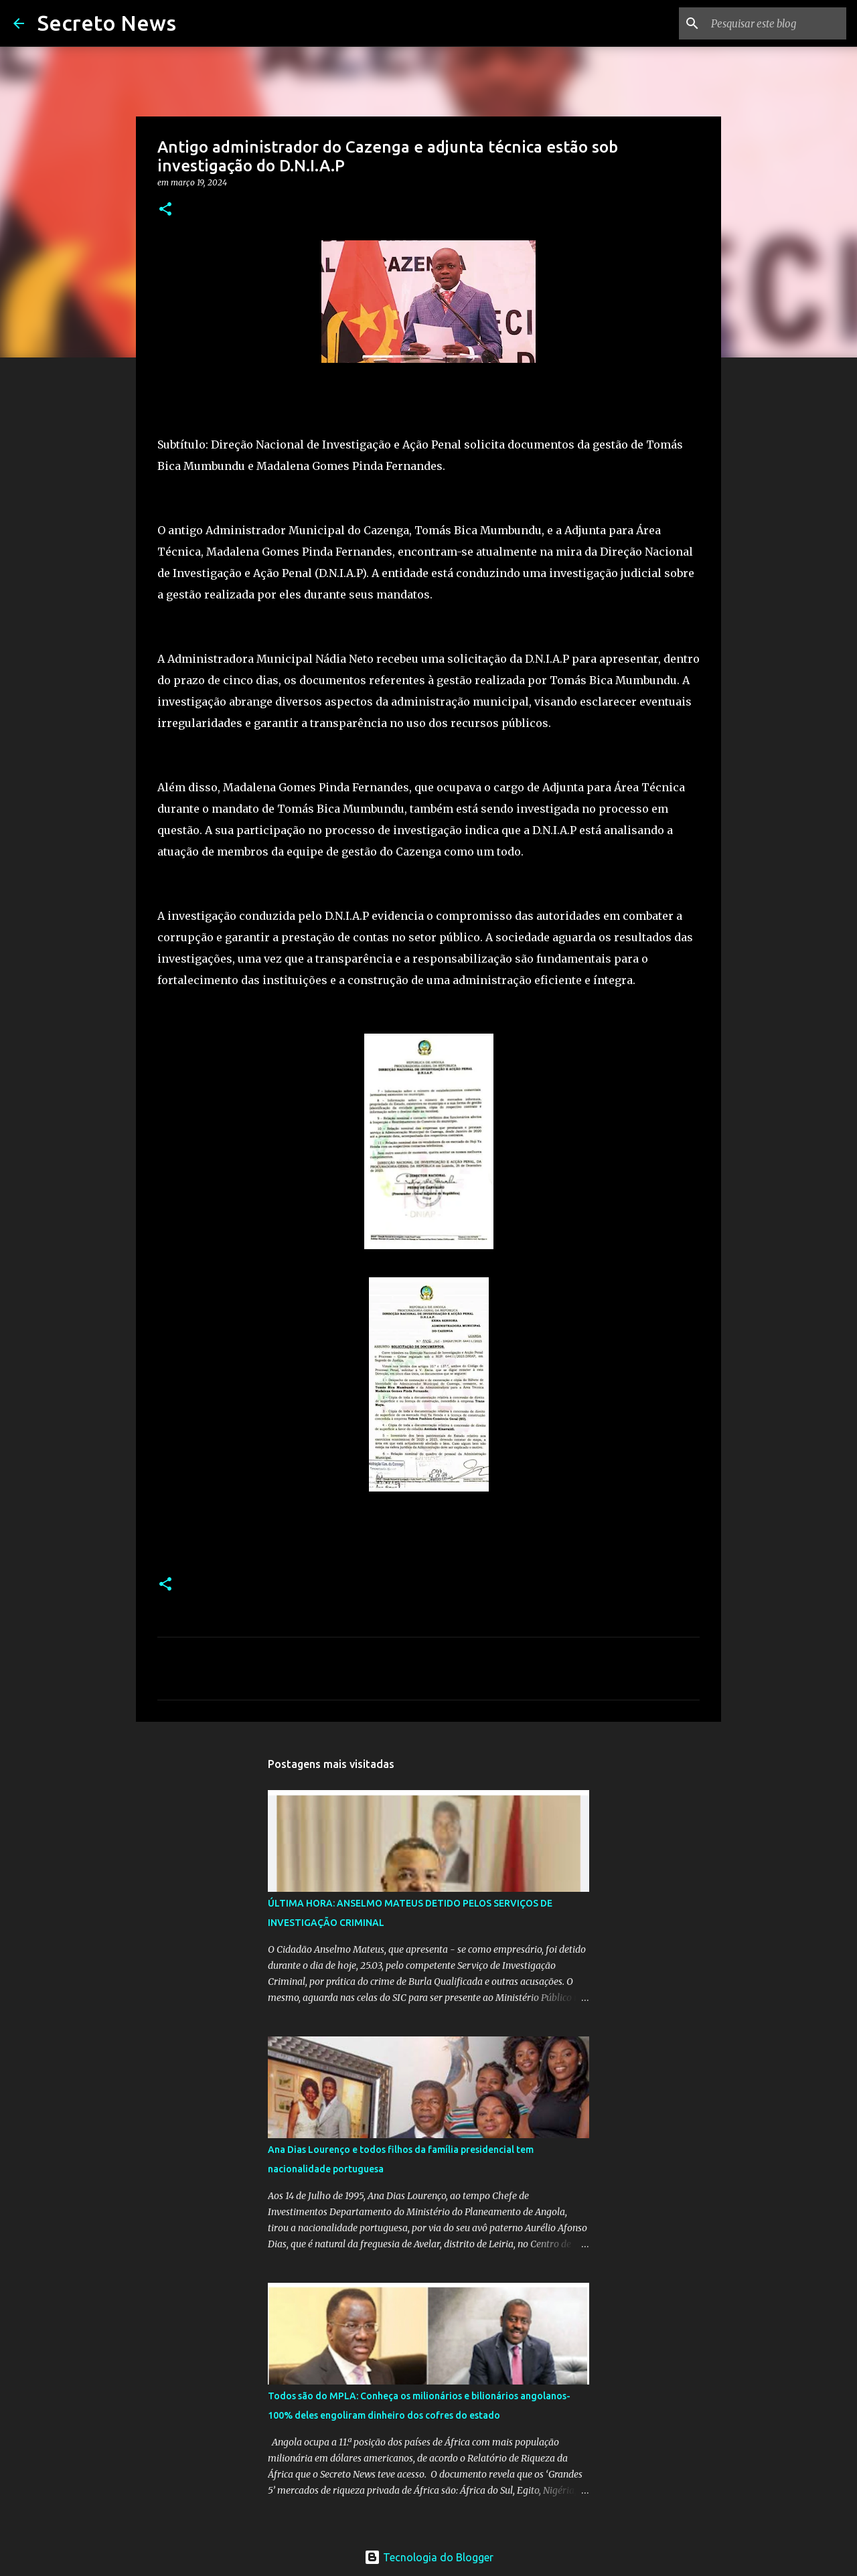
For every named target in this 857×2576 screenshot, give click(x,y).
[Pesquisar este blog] (776, 23)
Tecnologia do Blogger (428, 2557)
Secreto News (106, 23)
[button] (165, 210)
